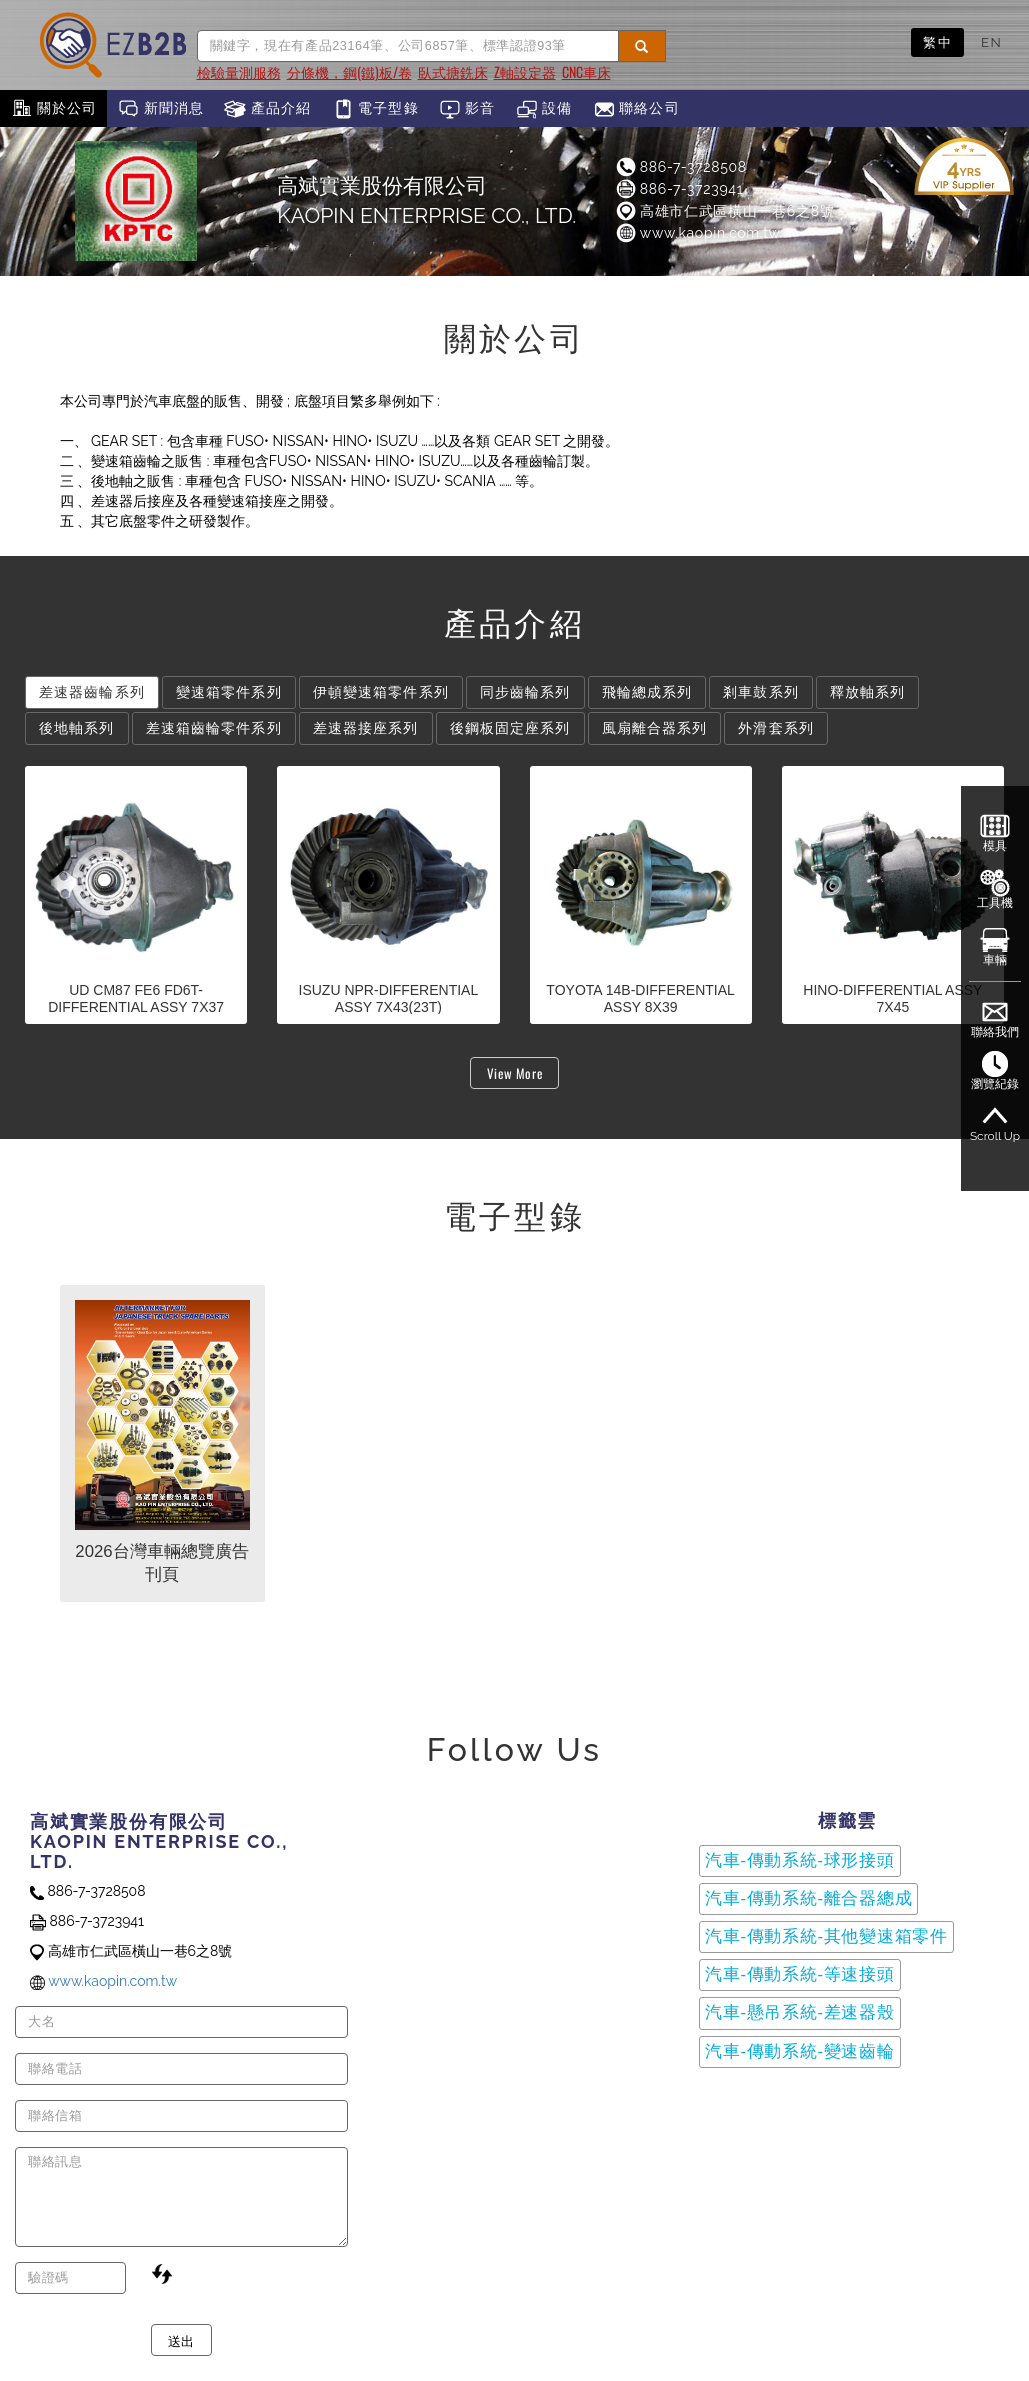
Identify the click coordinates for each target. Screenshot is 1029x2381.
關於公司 (53, 109)
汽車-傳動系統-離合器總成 (808, 1898)
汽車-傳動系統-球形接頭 (800, 1860)
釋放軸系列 (868, 692)
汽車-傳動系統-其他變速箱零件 (826, 1936)
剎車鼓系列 (761, 692)
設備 (544, 109)
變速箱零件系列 (229, 692)
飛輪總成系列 (647, 692)
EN (991, 42)
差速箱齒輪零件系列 (214, 728)
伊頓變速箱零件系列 (381, 692)
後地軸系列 (77, 728)
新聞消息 (160, 109)
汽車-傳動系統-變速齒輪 (800, 2051)
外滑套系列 (776, 728)
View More (515, 1073)
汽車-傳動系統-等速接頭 (800, 1974)
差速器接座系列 (366, 728)
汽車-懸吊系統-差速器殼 (800, 2012)
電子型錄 (375, 109)
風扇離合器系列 (655, 728)
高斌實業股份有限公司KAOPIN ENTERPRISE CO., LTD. (426, 200)
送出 (181, 2340)
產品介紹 (267, 109)
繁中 (937, 42)
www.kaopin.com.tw (697, 233)
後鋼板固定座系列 (510, 728)
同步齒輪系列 (525, 692)
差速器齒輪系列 (92, 692)
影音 (467, 109)
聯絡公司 (636, 109)
